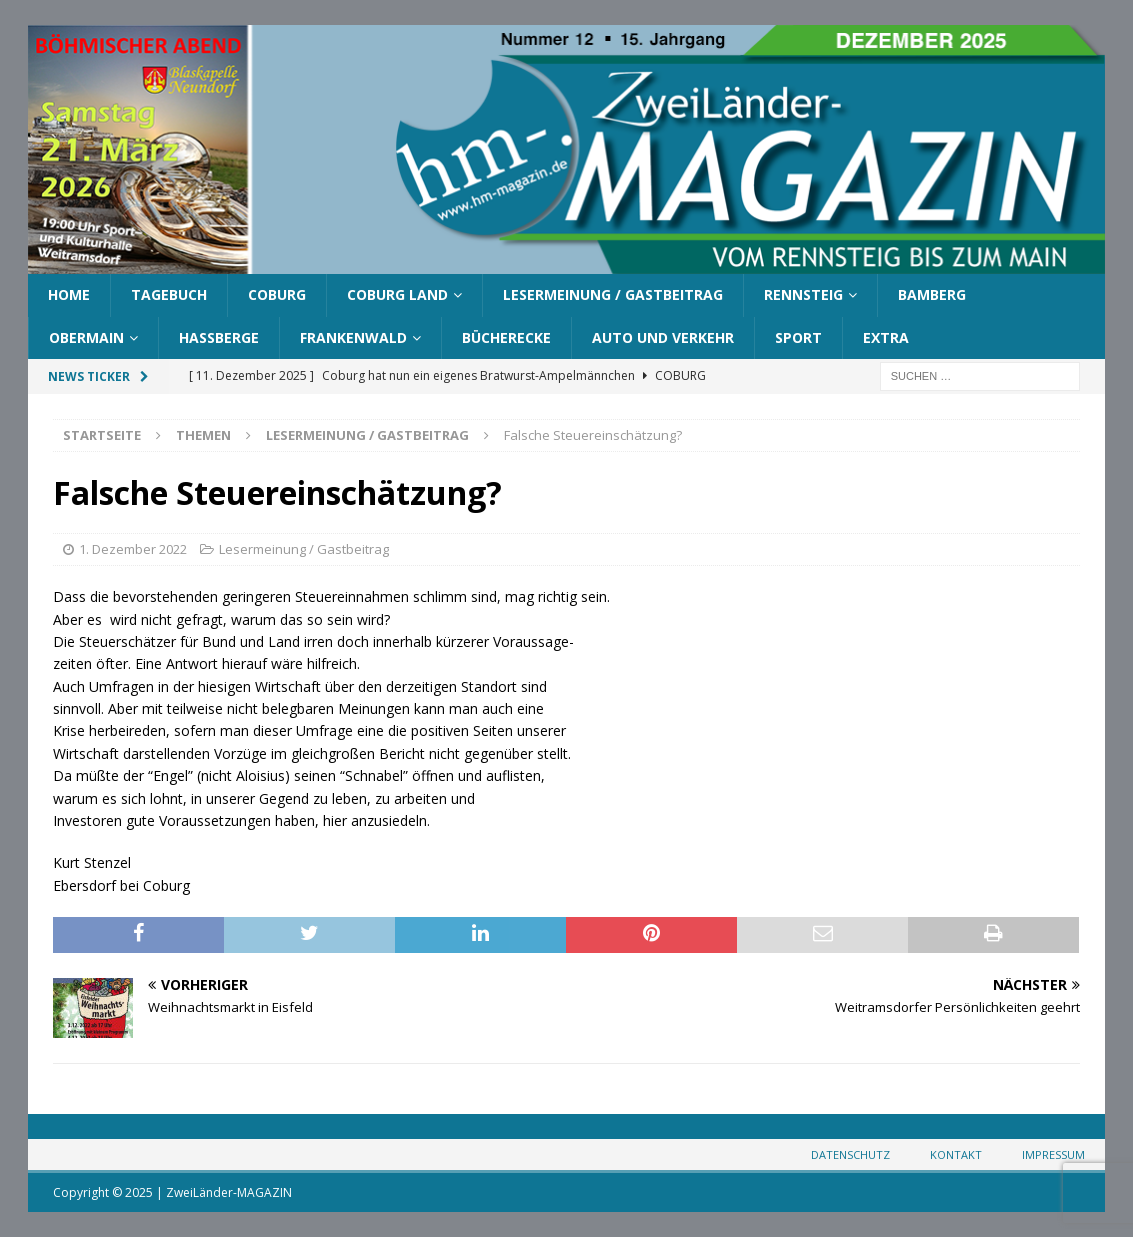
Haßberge (219, 337)
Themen (203, 435)
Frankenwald (353, 337)
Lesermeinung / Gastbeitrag (613, 294)
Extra (886, 337)
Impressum (1053, 1154)
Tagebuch (169, 294)
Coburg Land (397, 294)
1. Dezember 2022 (133, 549)
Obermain (86, 337)
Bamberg (932, 294)
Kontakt (956, 1154)
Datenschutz (850, 1154)
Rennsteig (803, 294)
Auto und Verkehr (663, 337)
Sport (798, 337)
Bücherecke (506, 337)
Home (69, 294)
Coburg (277, 294)
